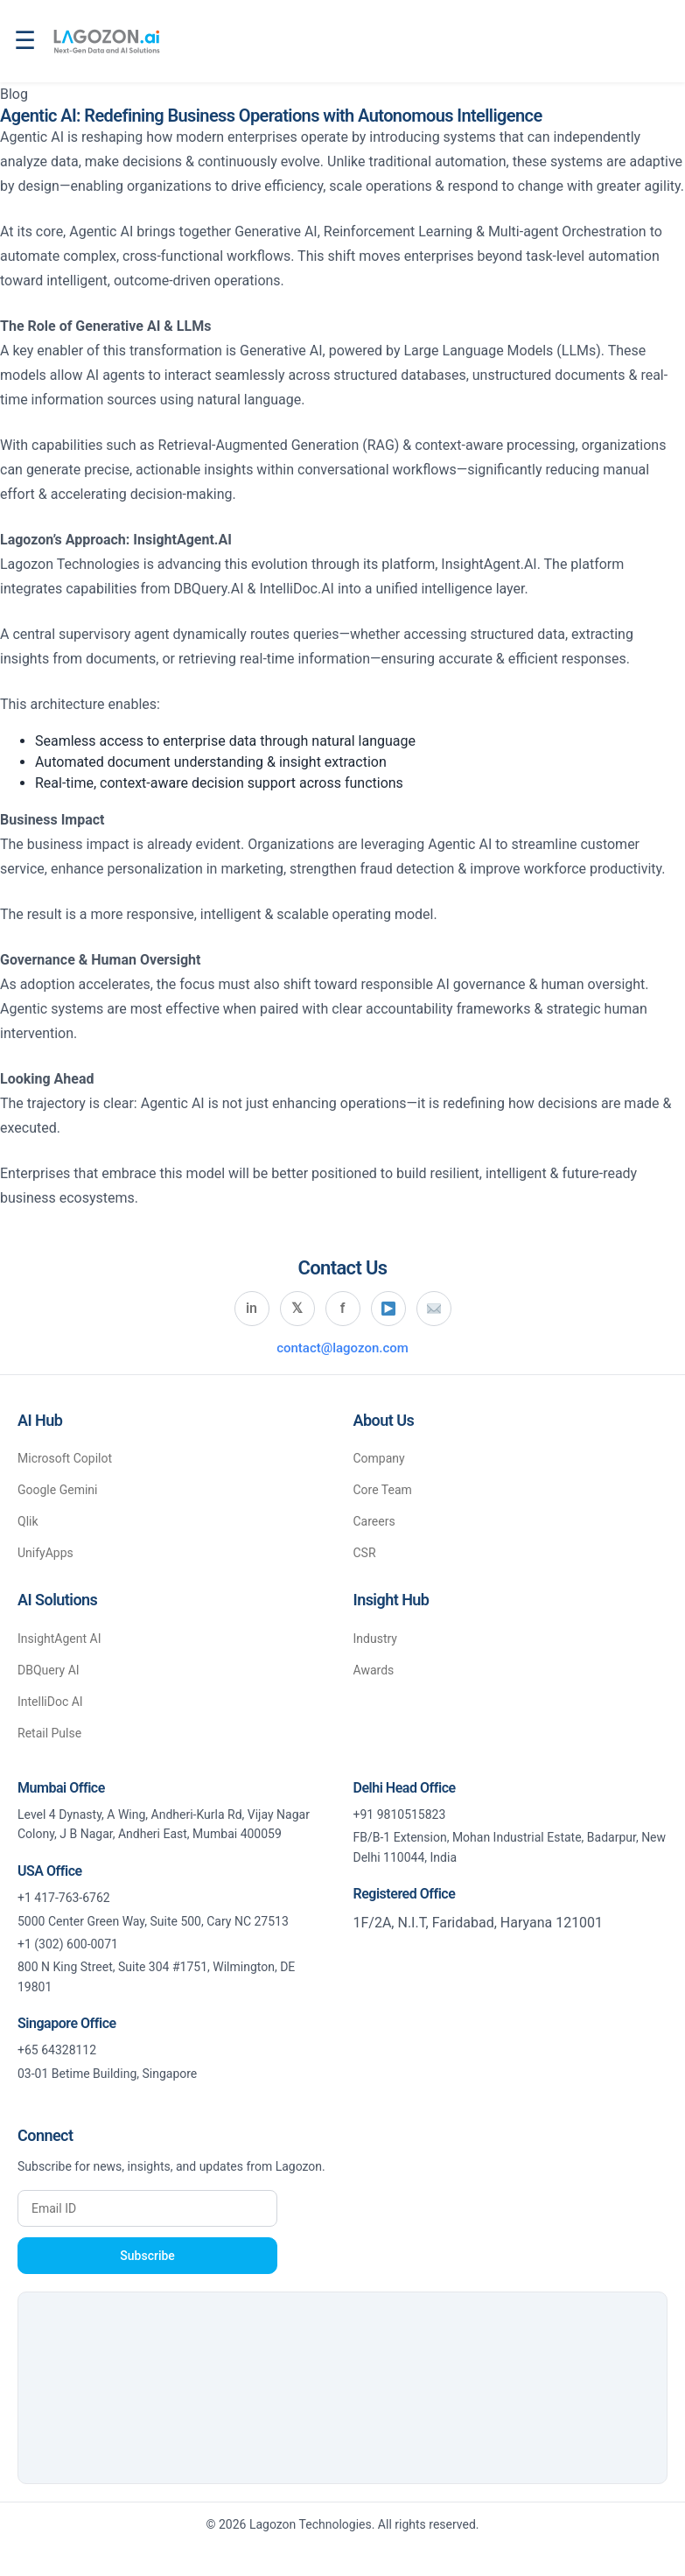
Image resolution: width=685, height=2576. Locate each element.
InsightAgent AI (59, 1639)
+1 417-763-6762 (63, 1898)
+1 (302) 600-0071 (67, 1944)
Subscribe (147, 2256)
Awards (374, 1670)
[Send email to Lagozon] (433, 1308)
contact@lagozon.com (342, 1348)
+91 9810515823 (399, 1814)
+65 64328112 (56, 2050)
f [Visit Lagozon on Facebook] (343, 1308)
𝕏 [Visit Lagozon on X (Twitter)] (297, 1308)
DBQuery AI (48, 1670)
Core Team (382, 1490)
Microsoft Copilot (64, 1458)
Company (379, 1458)
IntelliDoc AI (50, 1702)
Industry (375, 1639)
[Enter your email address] (147, 2208)
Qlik (27, 1521)
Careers (374, 1521)
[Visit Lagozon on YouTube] (388, 1308)
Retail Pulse (49, 1733)
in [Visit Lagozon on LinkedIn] (251, 1308)
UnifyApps (45, 1553)
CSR (364, 1553)
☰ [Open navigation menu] (25, 41)
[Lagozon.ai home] (106, 41)
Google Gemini (57, 1490)
